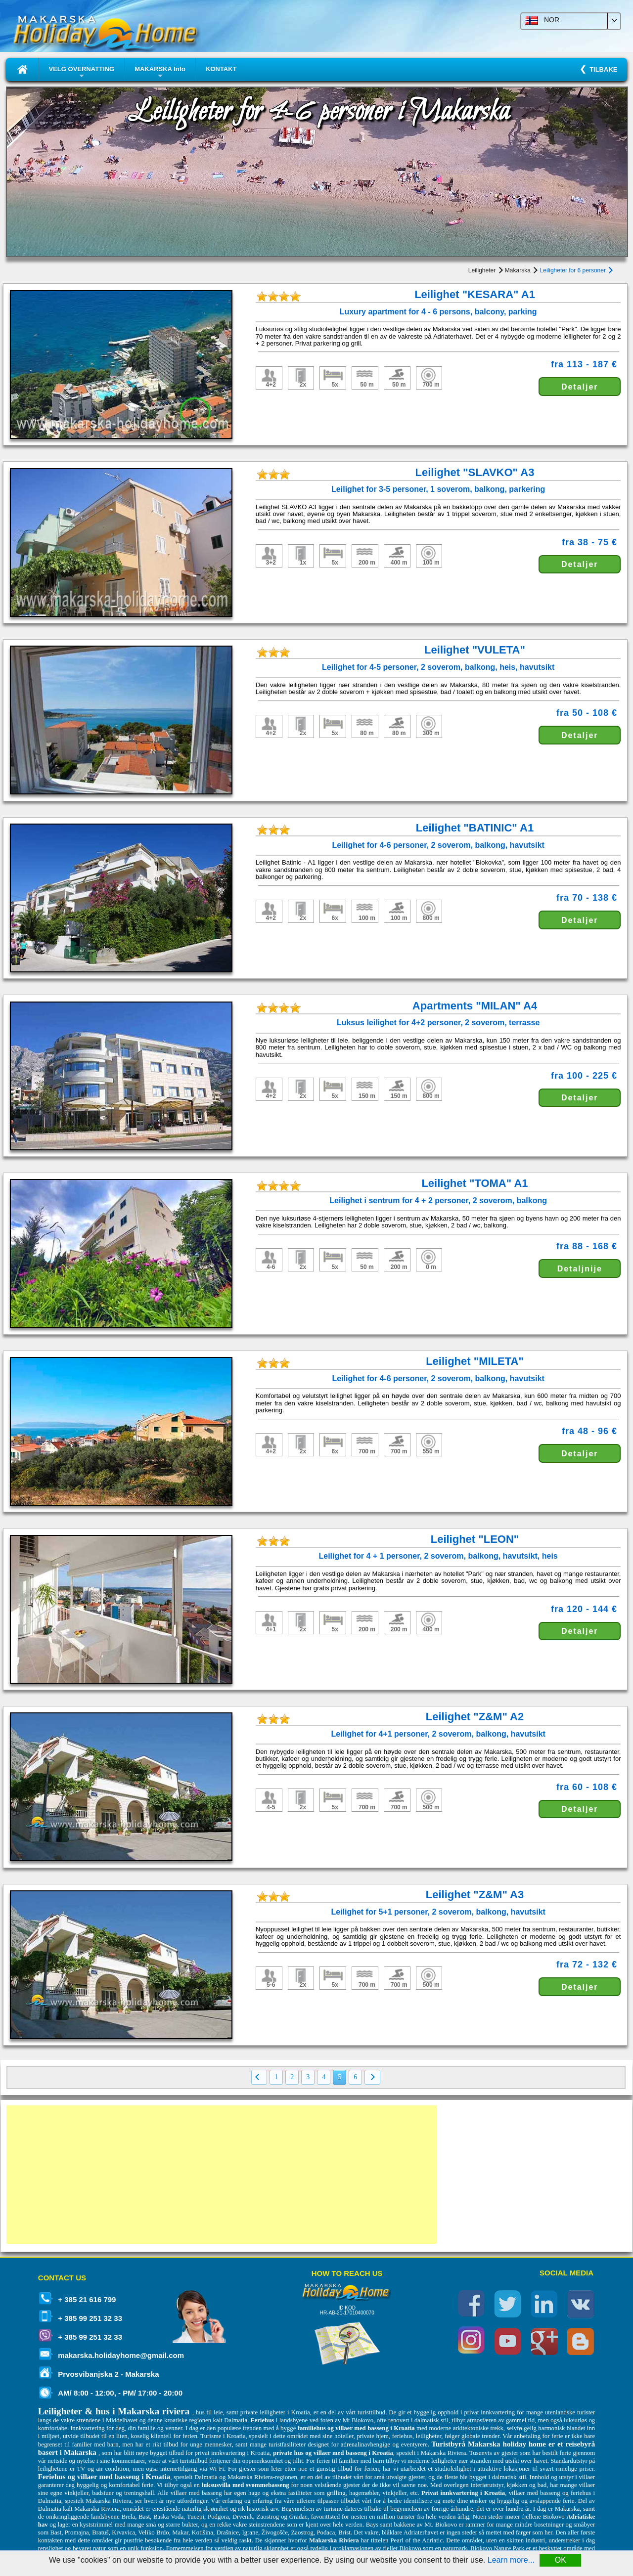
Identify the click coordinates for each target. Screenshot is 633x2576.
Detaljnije (579, 1269)
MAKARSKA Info (160, 73)
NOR (542, 20)
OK (560, 2560)
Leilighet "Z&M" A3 (475, 1894)
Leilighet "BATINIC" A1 (475, 828)
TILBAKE (602, 69)
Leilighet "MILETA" (475, 1361)
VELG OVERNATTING (82, 73)
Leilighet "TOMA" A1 (474, 1183)
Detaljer (579, 387)
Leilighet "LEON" (475, 1539)
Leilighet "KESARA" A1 (474, 294)
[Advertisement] (221, 2174)
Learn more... (511, 2560)
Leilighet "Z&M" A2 (475, 1716)
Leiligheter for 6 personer (575, 270)
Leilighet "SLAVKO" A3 (475, 472)
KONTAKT (221, 69)
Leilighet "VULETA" (474, 650)
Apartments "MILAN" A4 (474, 1006)
